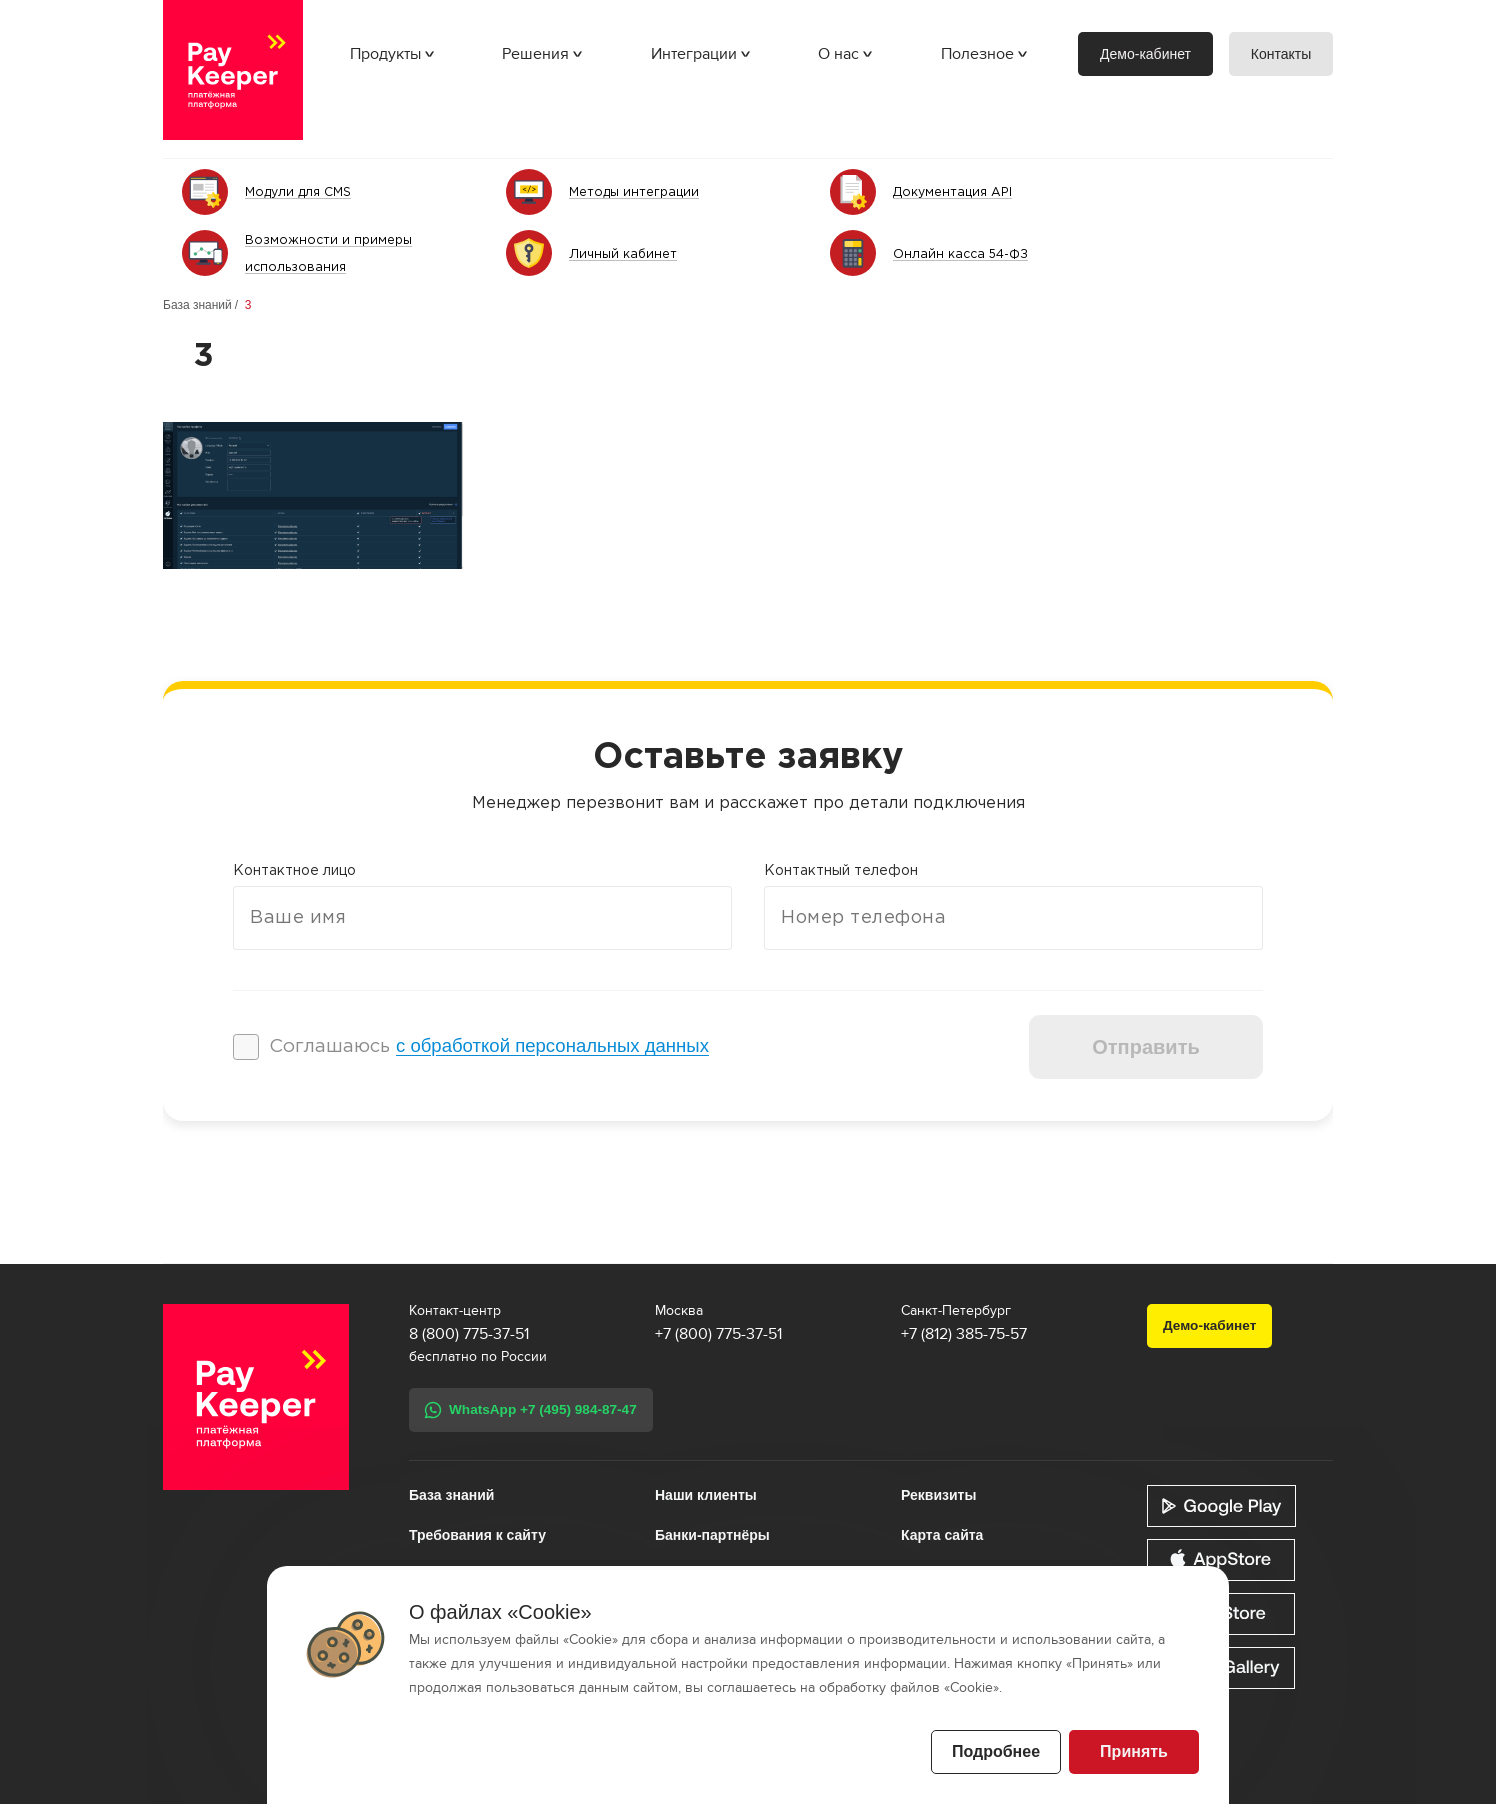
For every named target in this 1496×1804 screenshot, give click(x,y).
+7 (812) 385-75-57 (964, 1334)
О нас (838, 54)
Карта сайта (942, 1535)
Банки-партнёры (712, 1535)
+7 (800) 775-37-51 (718, 1334)
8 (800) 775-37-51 (469, 1334)
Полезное (977, 54)
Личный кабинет (624, 254)
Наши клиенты (706, 1495)
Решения (535, 54)
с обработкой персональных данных (552, 1045)
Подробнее (996, 1751)
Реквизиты (938, 1495)
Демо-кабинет (1145, 54)
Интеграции (694, 54)
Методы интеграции (636, 192)
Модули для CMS (301, 192)
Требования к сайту (477, 1535)
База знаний (197, 305)
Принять (1134, 1751)
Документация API (955, 192)
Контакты (1281, 54)
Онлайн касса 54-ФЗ (964, 254)
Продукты (385, 54)
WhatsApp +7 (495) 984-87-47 (543, 1409)
